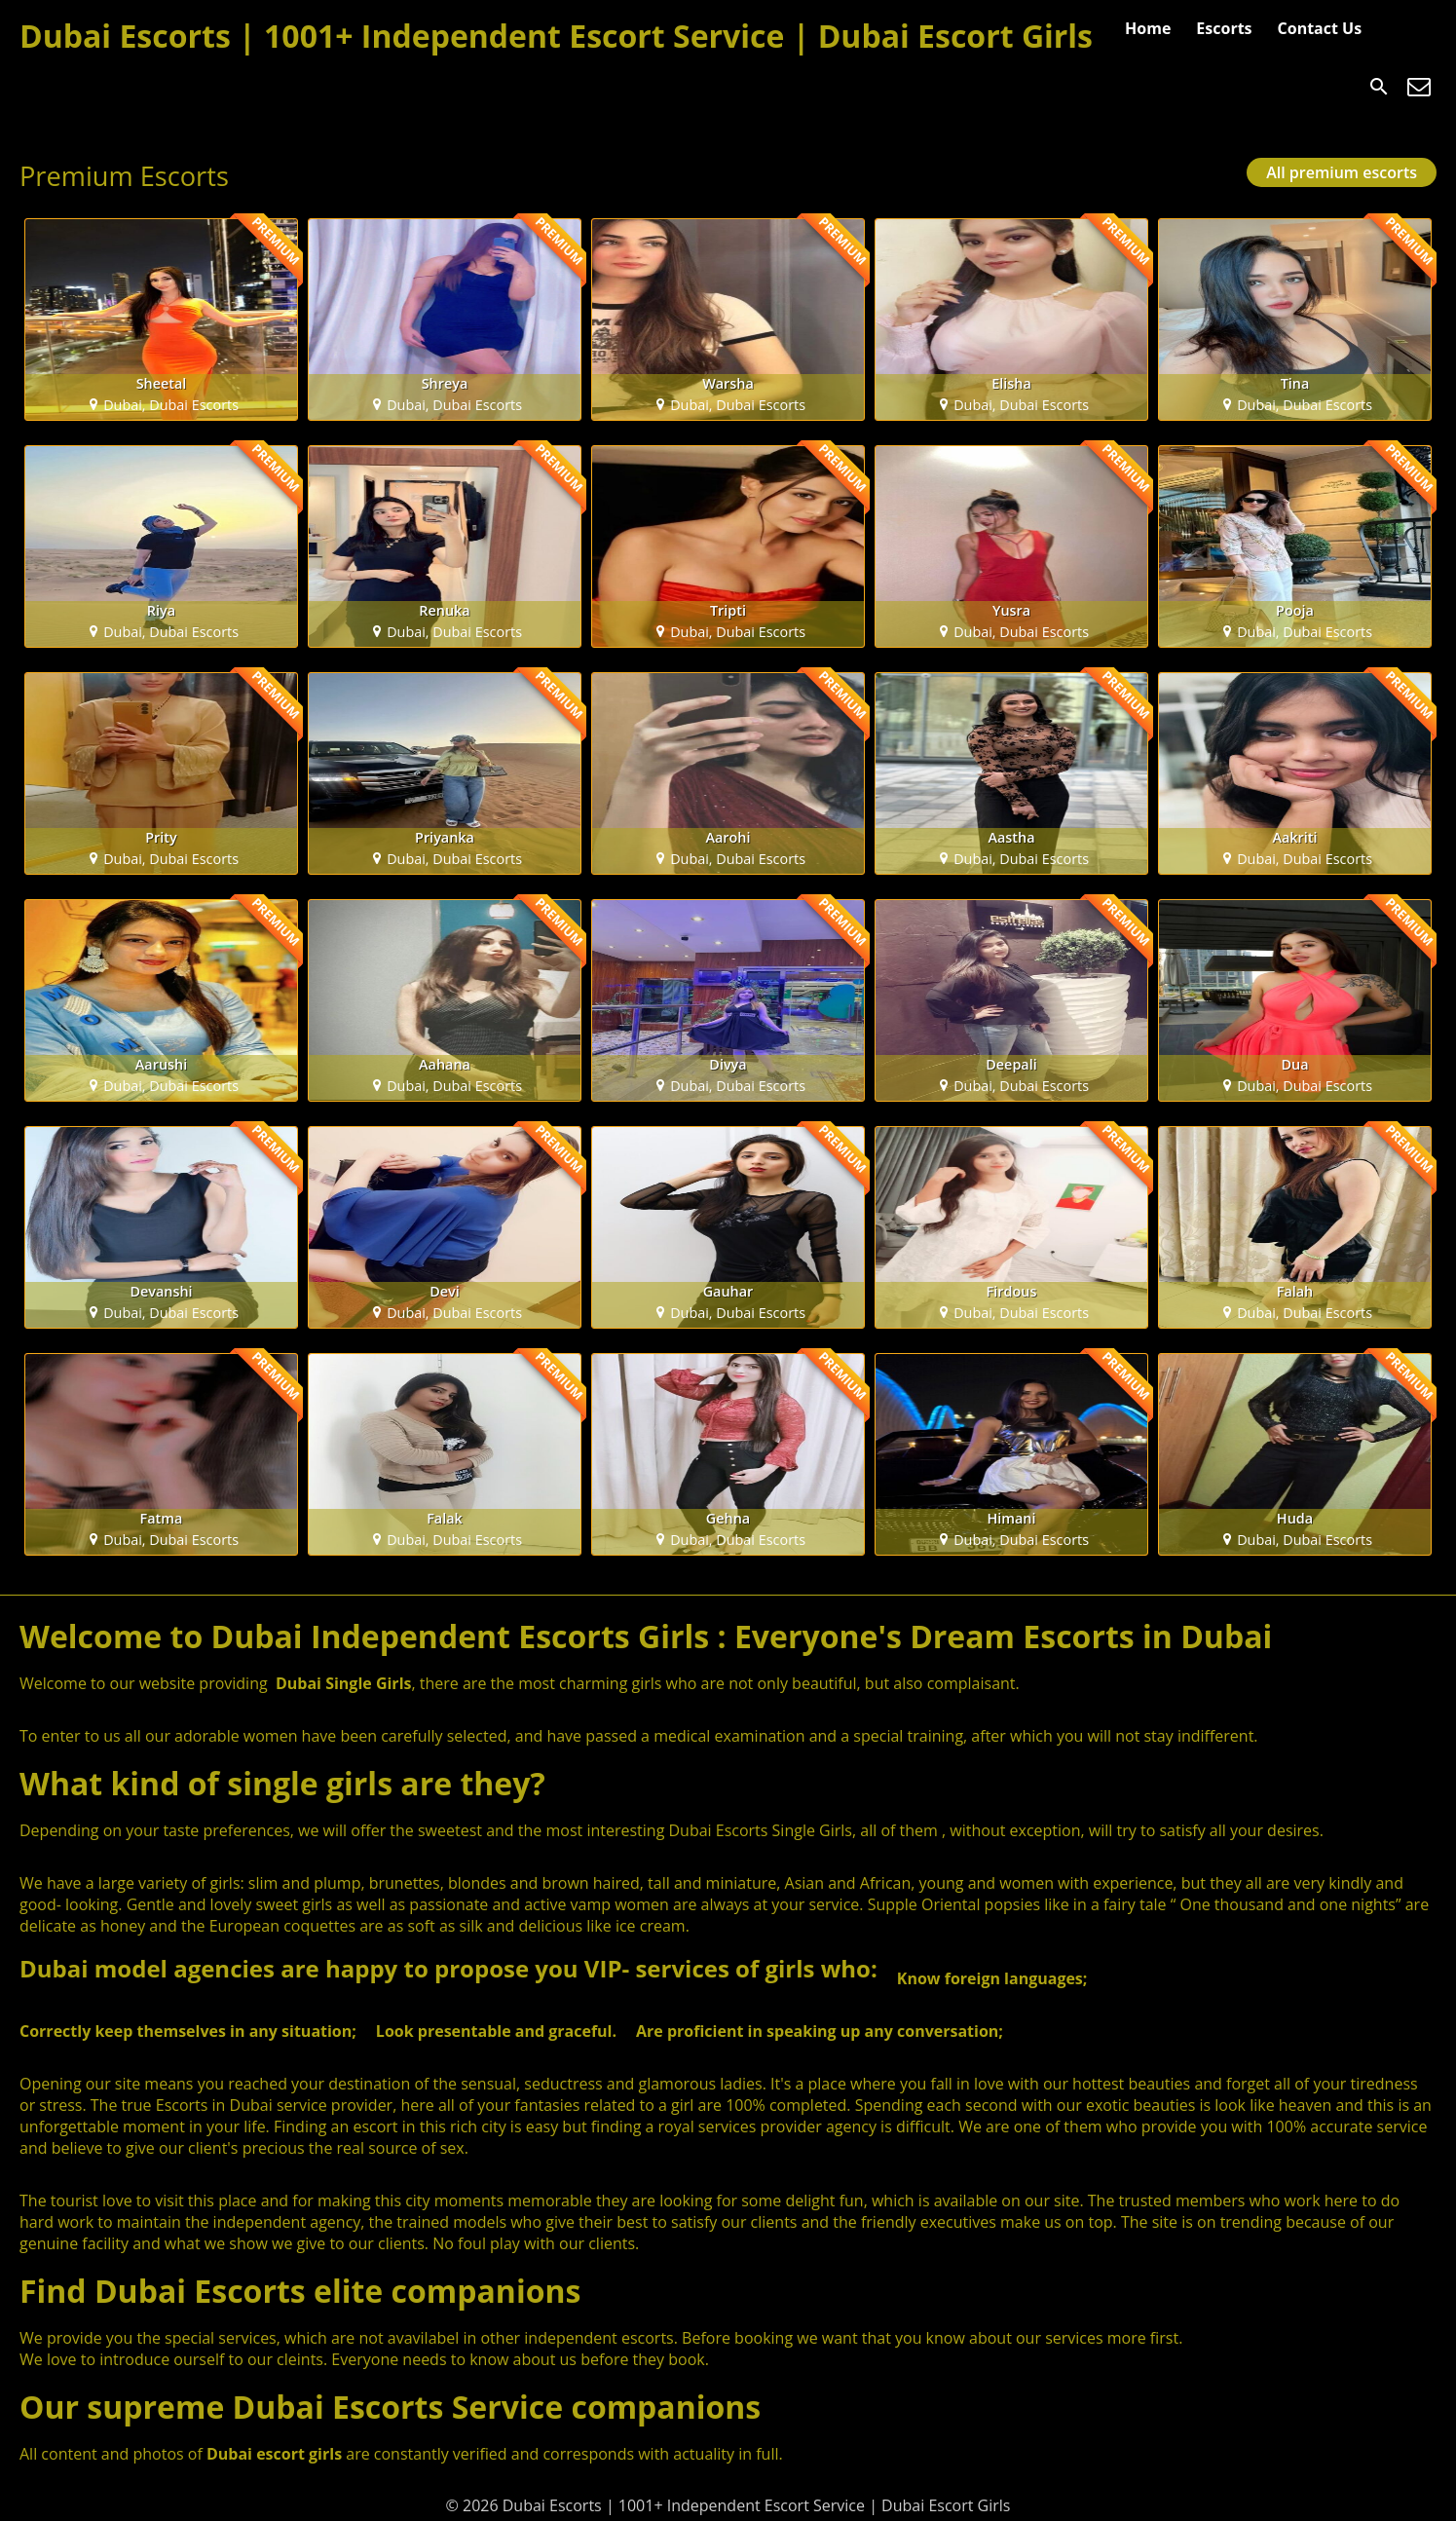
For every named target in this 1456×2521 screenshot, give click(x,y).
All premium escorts (1341, 172)
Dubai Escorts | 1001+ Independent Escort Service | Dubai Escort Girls (556, 35)
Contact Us (1320, 28)
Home (1148, 28)
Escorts (1223, 28)
